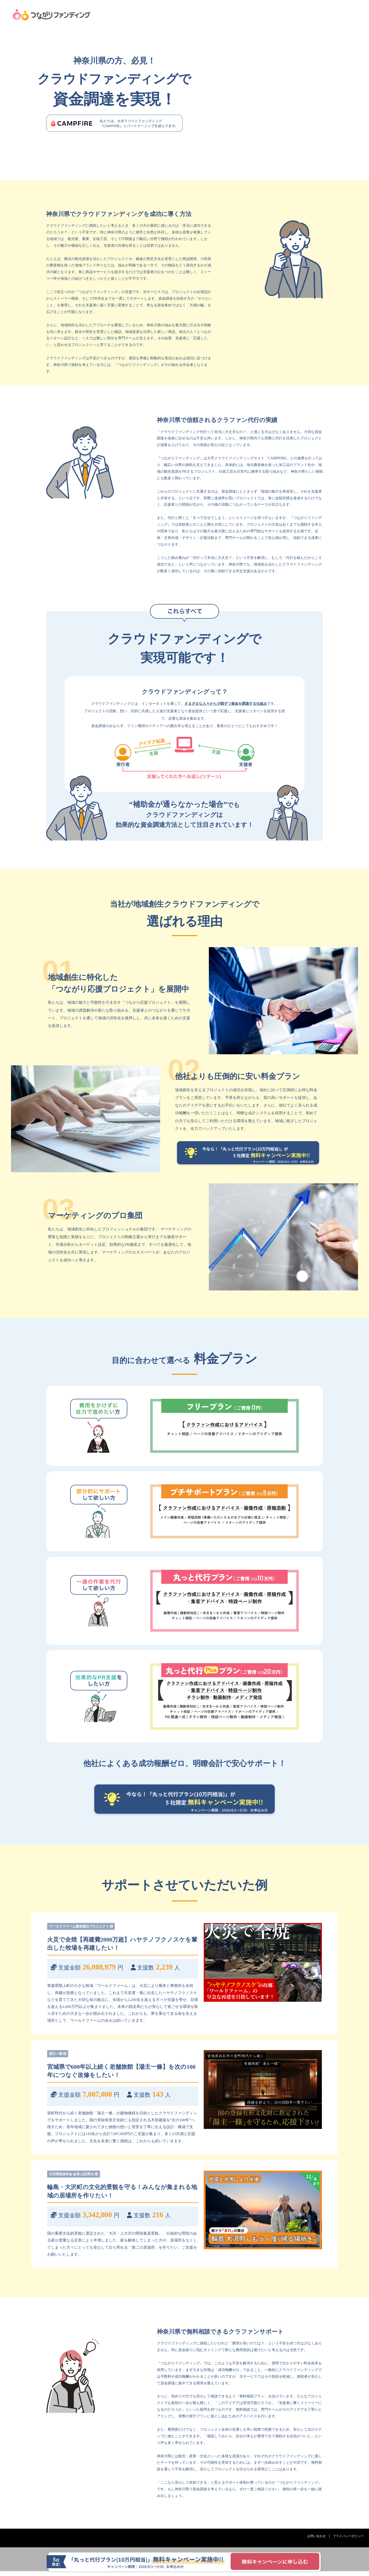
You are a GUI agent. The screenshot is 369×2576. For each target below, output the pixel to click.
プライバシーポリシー (346, 2541)
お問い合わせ (313, 2541)
